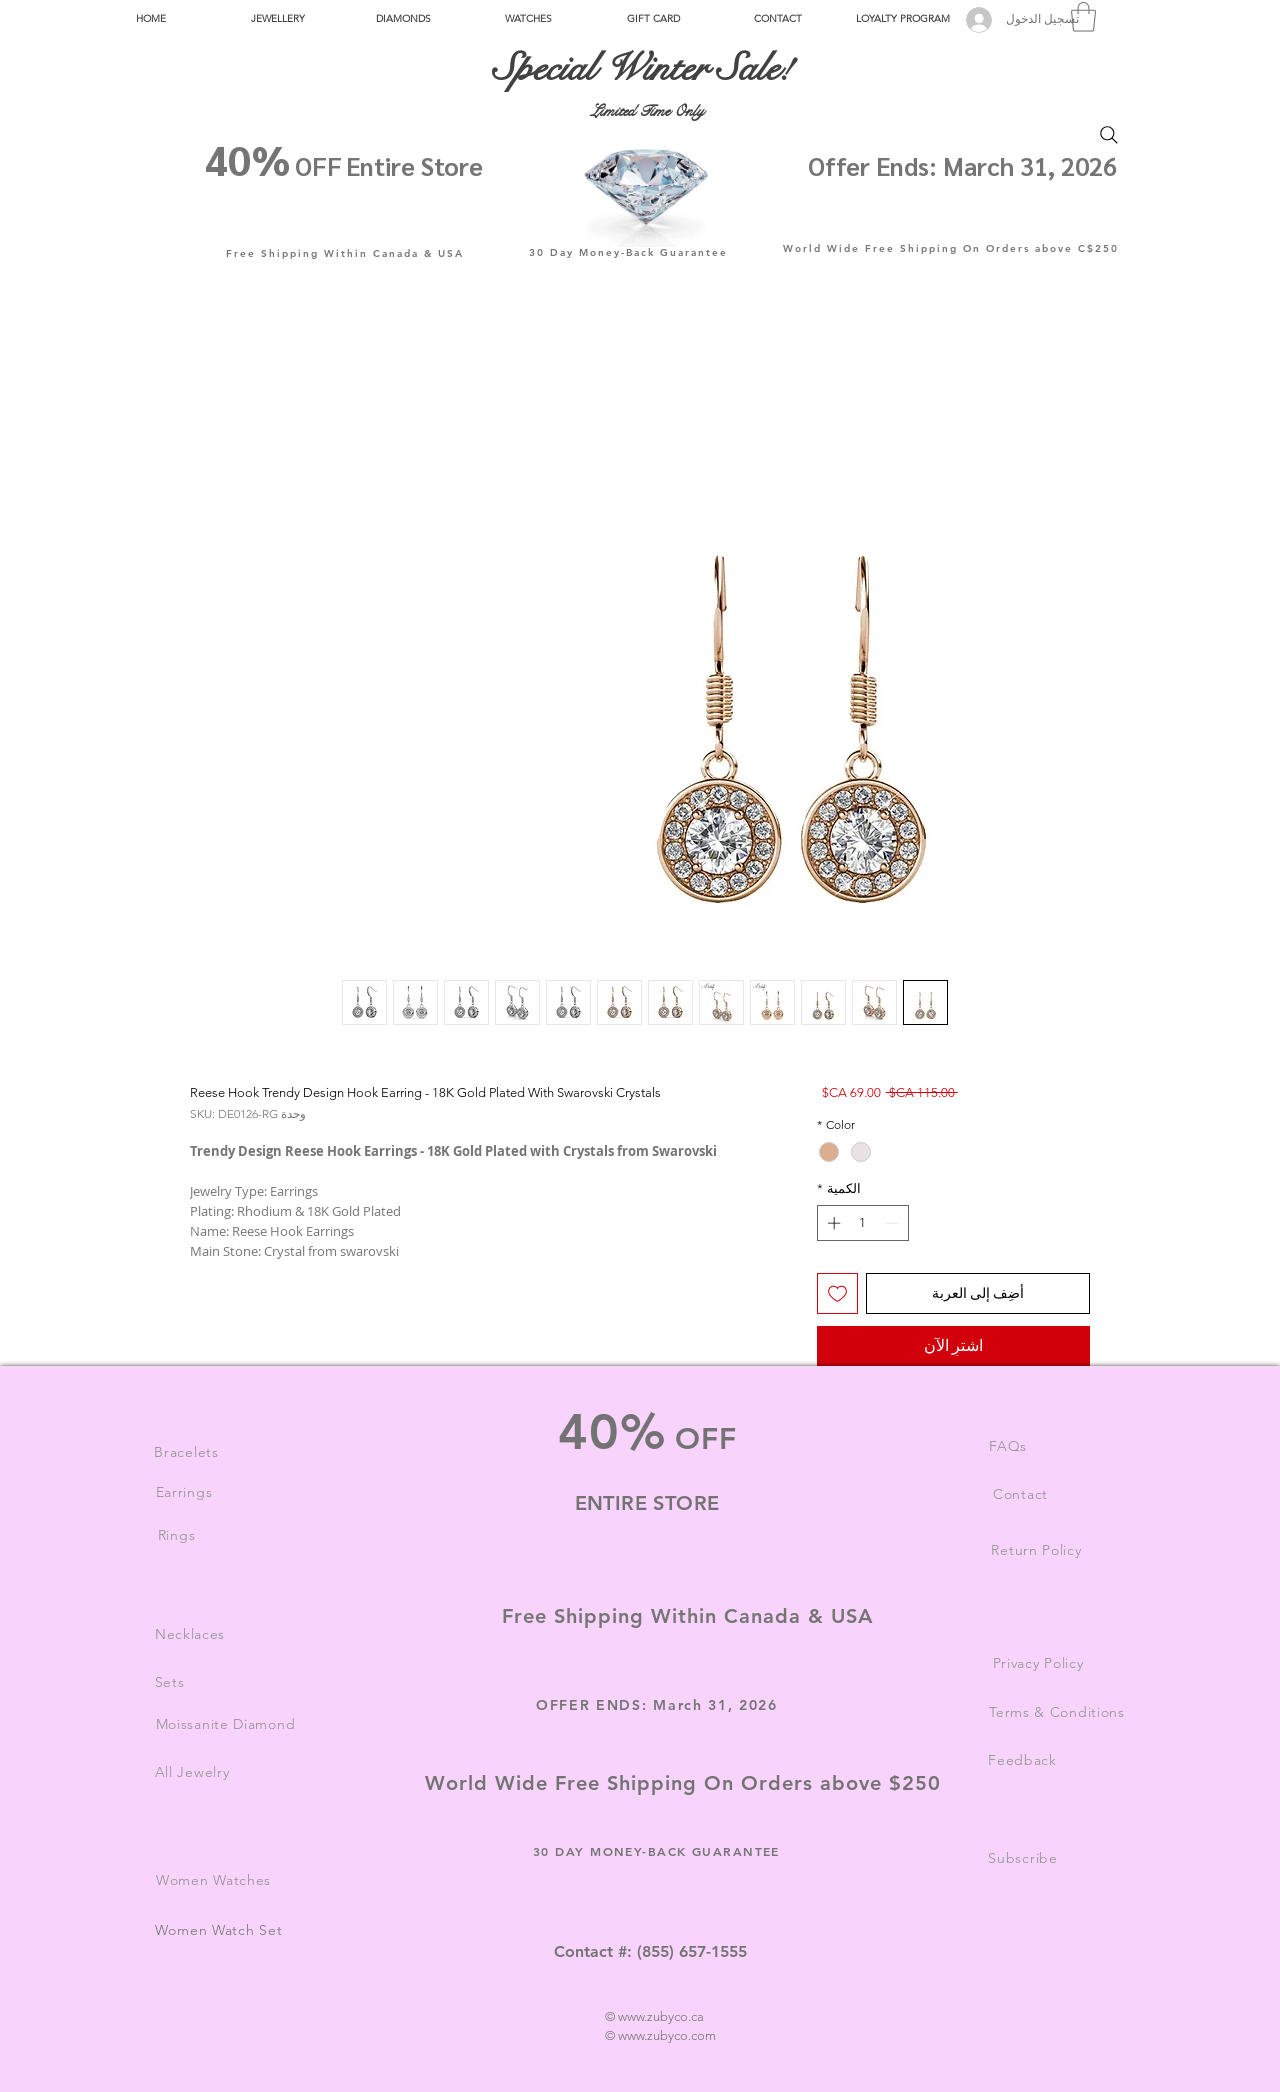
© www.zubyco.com (660, 2035)
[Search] (1109, 135)
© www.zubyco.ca (654, 2016)
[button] (277, 19)
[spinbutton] (862, 1223)
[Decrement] (894, 1223)
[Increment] (832, 1223)
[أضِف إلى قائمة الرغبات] (837, 1293)
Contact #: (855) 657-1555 (650, 1951)
